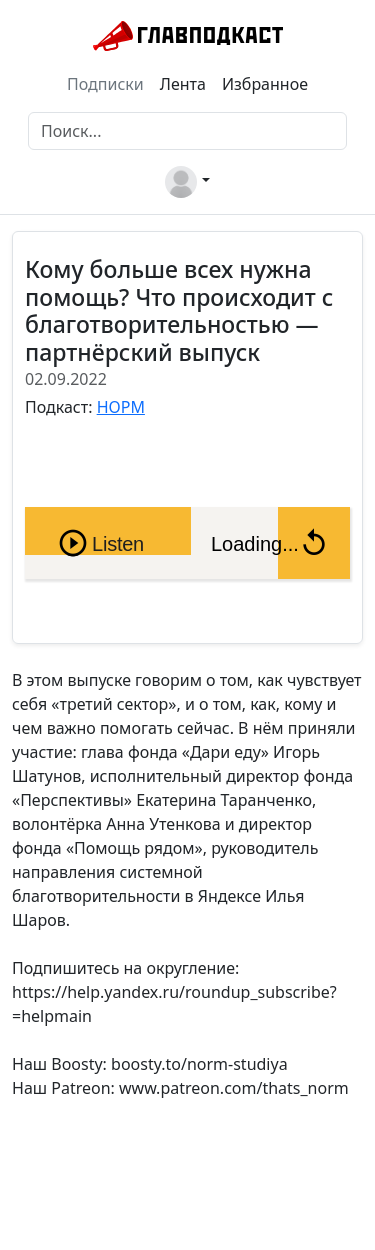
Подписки (105, 84)
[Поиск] (187, 131)
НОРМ (121, 407)
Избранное (265, 84)
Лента (183, 84)
